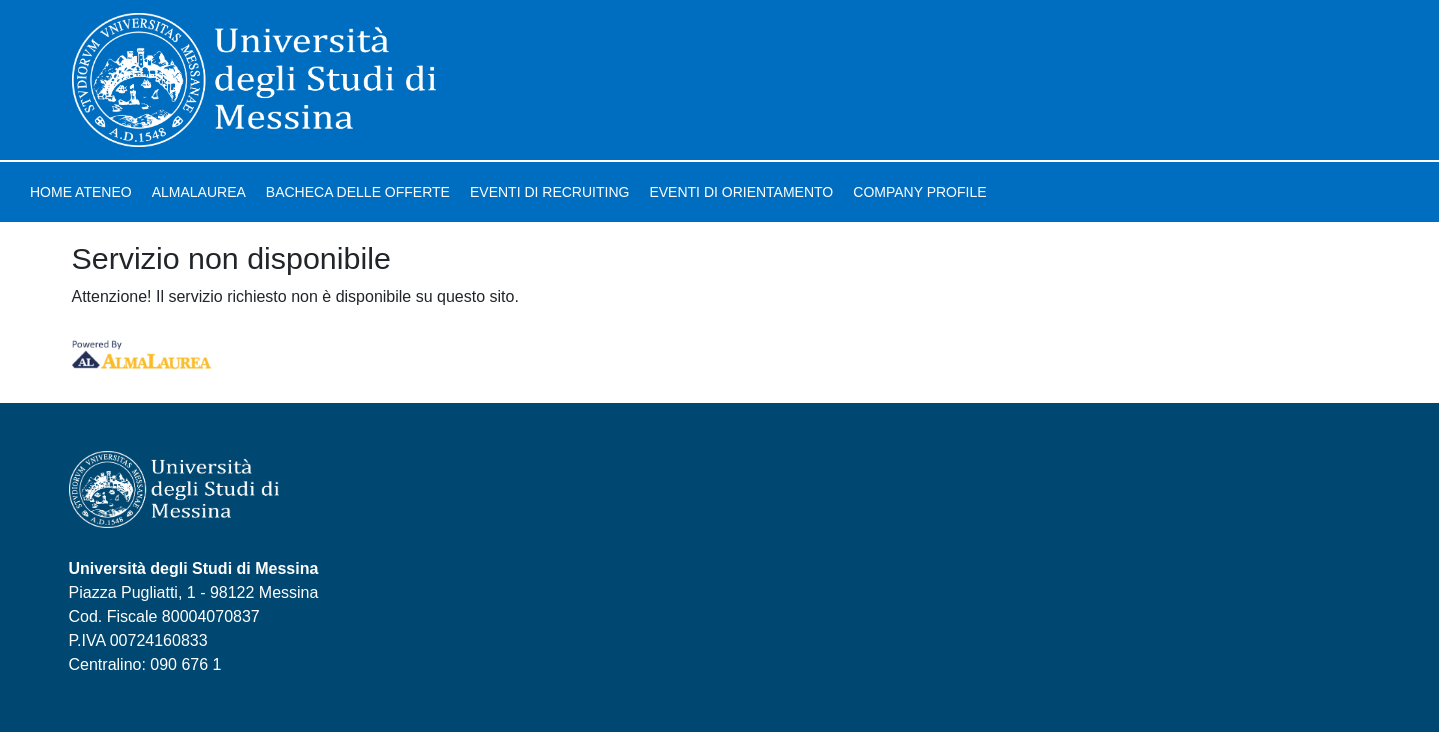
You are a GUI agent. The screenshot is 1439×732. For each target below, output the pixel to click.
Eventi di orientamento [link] (741, 192)
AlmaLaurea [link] (199, 192)
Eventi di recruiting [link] (549, 192)
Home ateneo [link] (81, 192)
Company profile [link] (919, 192)
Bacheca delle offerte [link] (358, 192)
